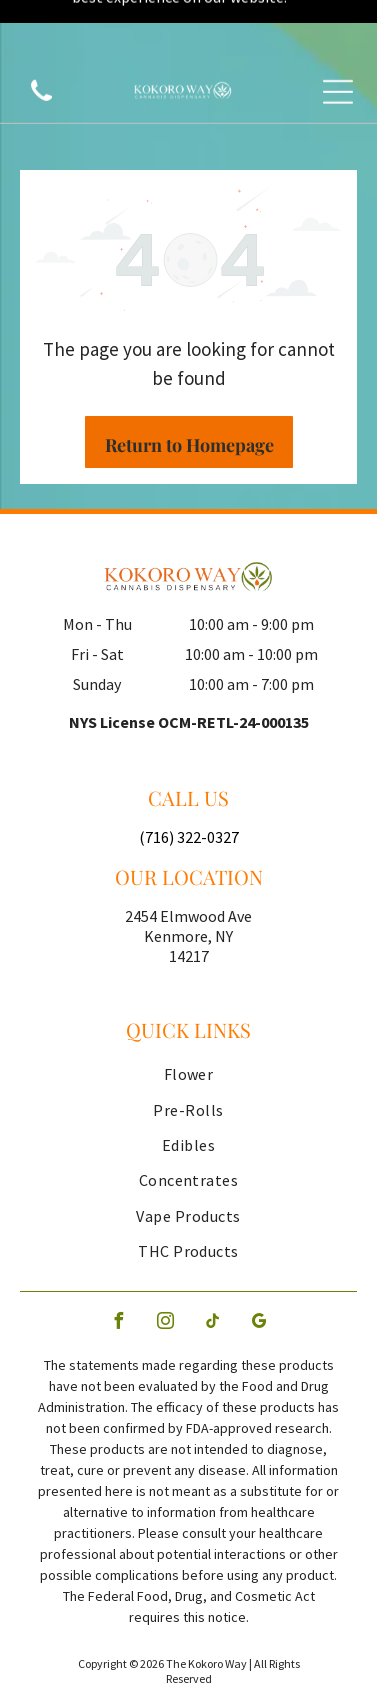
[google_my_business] (259, 1251)
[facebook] (118, 1251)
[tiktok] (212, 1251)
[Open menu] (338, 41)
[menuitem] (188, 1004)
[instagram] (165, 1251)
